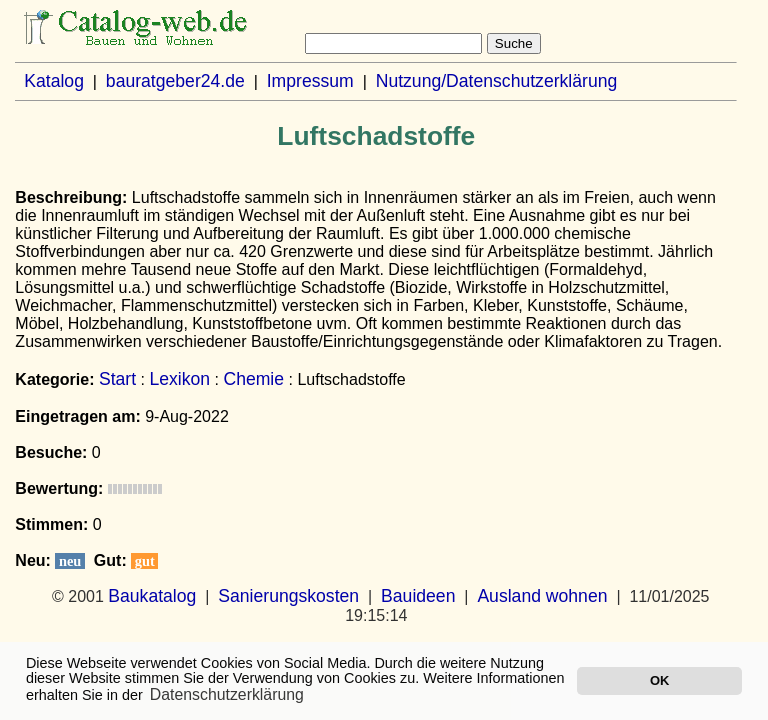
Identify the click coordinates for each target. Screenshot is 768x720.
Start (117, 379)
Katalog (54, 81)
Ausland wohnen (542, 596)
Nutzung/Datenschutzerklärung (497, 81)
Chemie (253, 379)
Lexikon (179, 379)
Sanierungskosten (288, 596)
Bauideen (418, 596)
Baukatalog (152, 596)
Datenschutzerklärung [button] (227, 694)
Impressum (310, 81)
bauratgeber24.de (175, 81)
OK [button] (659, 680)
